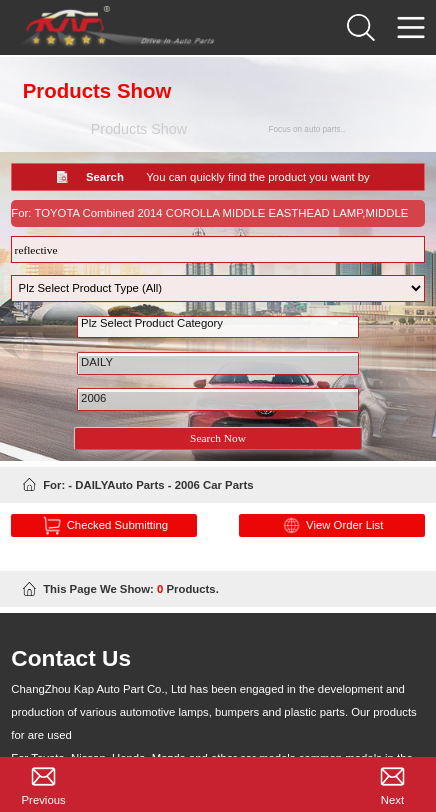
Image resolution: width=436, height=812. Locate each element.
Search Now (218, 441)
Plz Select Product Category (218, 330)
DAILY (218, 369)
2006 (218, 405)
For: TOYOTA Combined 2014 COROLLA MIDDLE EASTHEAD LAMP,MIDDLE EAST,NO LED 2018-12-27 (209, 219)
